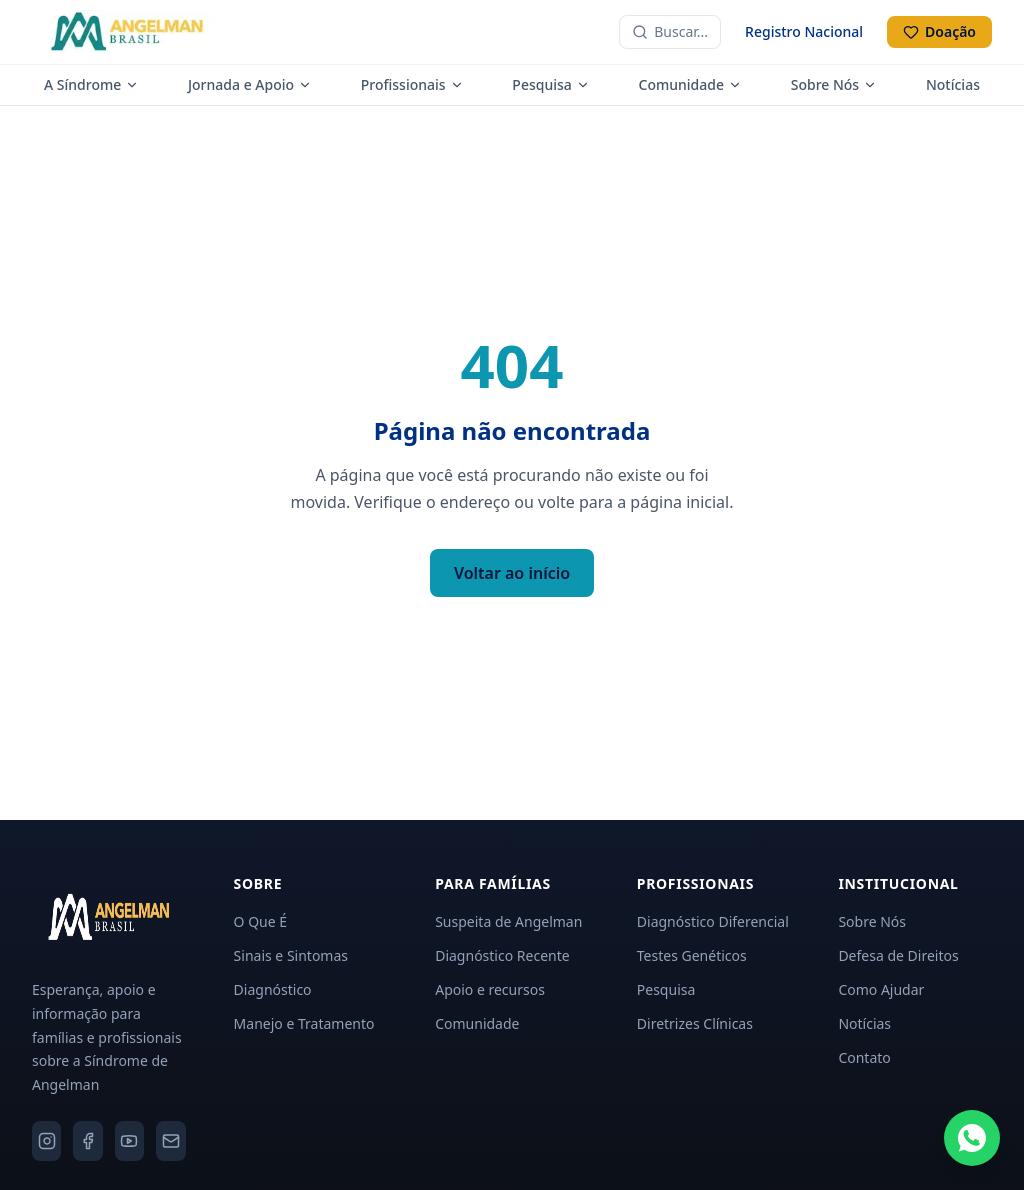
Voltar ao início (512, 573)
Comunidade (690, 84)
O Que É (260, 921)
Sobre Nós (834, 84)
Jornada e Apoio (250, 84)
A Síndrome (91, 84)
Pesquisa (550, 84)
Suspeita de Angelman (508, 921)
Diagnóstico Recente (502, 955)
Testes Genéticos (692, 955)
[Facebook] (87, 1141)
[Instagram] (46, 1141)
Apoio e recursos (490, 989)
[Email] (170, 1141)
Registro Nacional (804, 31)
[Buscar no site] (670, 32)
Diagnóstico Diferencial (713, 921)
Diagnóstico (273, 989)
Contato (864, 1057)
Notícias (953, 84)
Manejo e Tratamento (304, 1023)
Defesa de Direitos (898, 955)
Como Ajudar (881, 989)
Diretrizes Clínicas (695, 1023)
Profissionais (412, 84)
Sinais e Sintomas (291, 955)
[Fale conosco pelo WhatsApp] (972, 1138)
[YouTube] (129, 1141)
